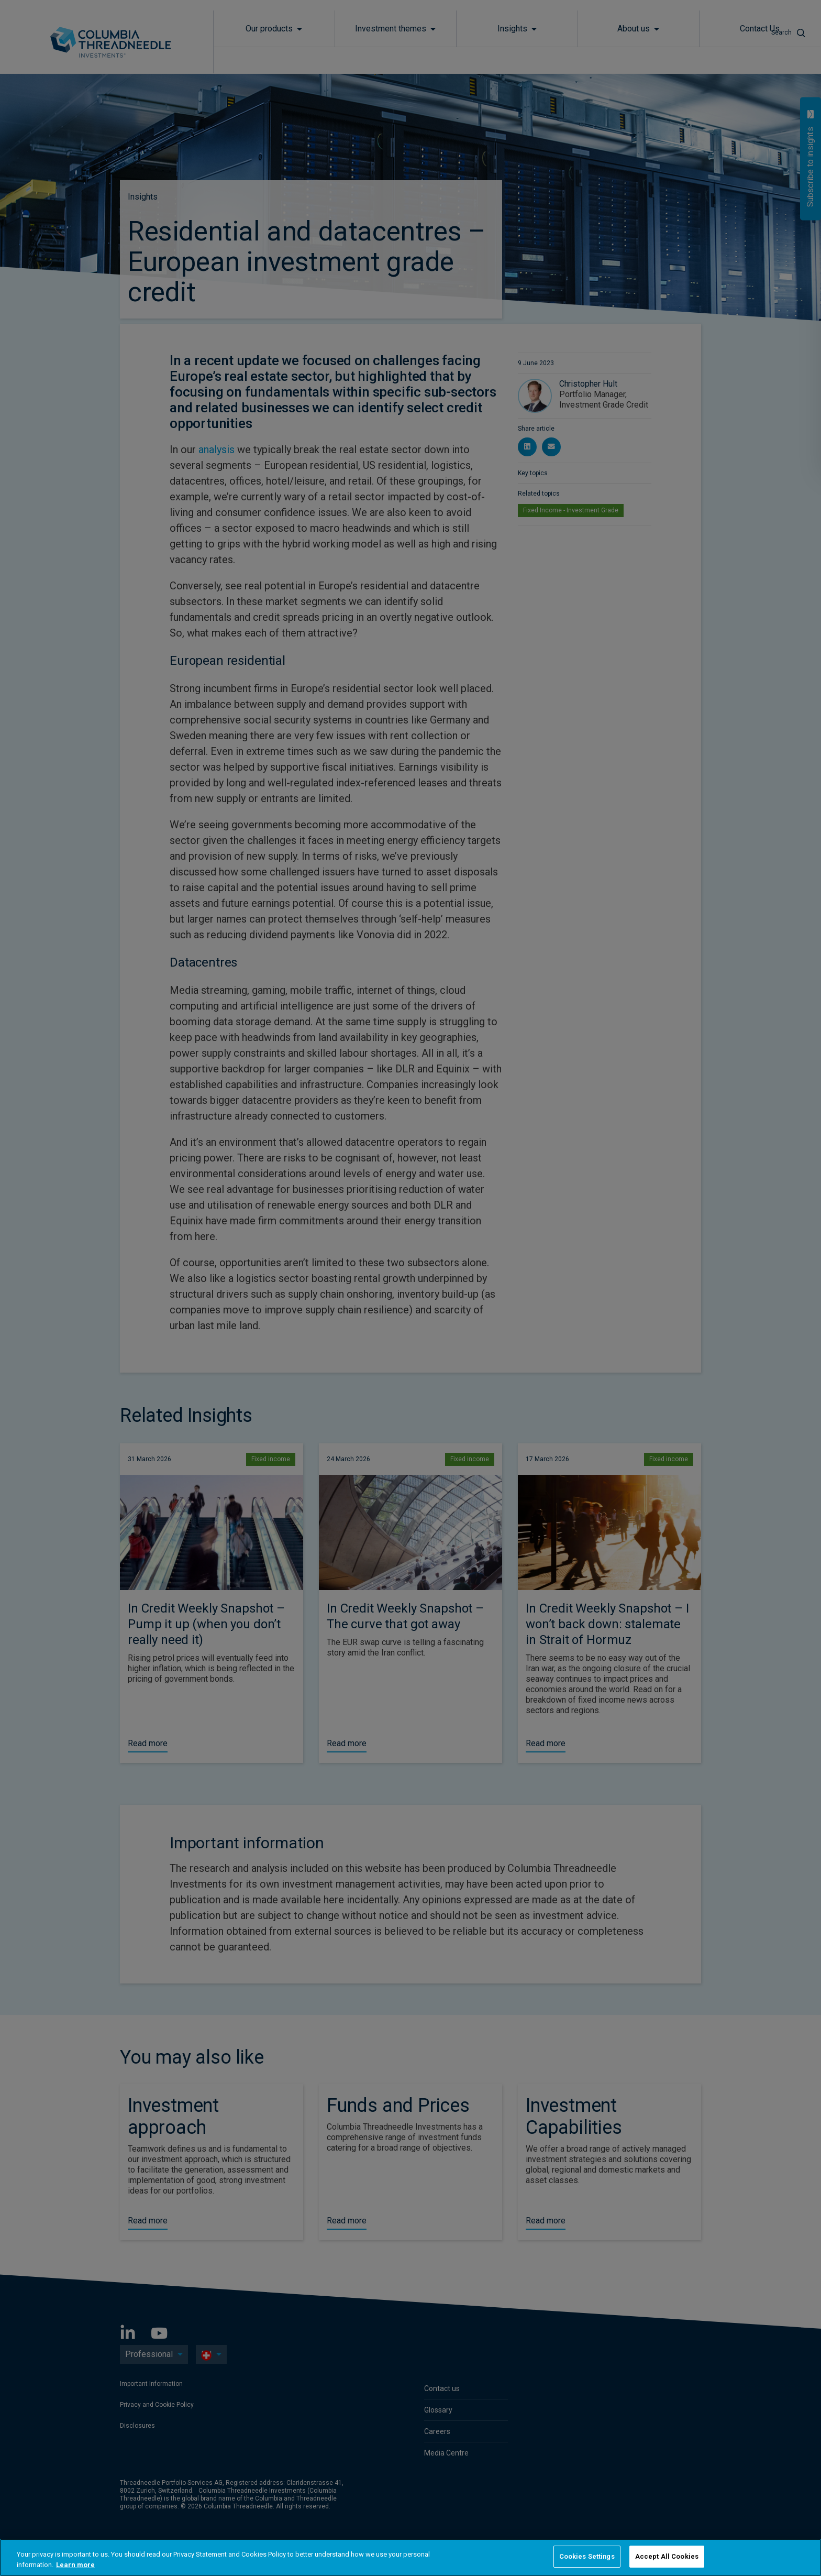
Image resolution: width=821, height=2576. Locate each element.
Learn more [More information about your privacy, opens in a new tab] (75, 2565)
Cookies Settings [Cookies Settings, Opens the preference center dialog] (587, 2556)
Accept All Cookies (666, 2556)
